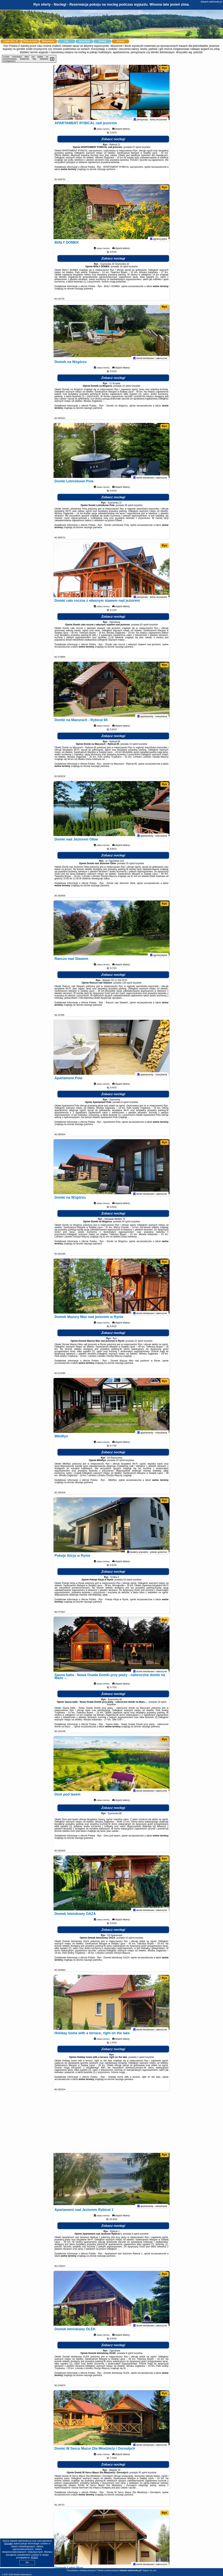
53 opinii (127, 1583)
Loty (66, 41)
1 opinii (141, 2060)
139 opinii (127, 986)
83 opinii (144, 628)
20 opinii (120, 1463)
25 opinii (130, 866)
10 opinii (133, 747)
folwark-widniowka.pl (211, 1)
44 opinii (126, 1224)
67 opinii (136, 150)
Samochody (84, 41)
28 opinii (128, 508)
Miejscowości (48, 41)
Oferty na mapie (30, 41)
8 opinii (125, 1105)
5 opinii (135, 2237)
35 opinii (142, 2475)
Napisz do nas (149, 2570)
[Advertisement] (111, 2123)
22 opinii (138, 1344)
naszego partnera (106, 172)
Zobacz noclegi (113, 142)
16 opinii (124, 269)
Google (8, 2543)
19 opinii (161, 1705)
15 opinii (126, 389)
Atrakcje (102, 41)
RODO (34, 2557)
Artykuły (120, 41)
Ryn (164, 67)
